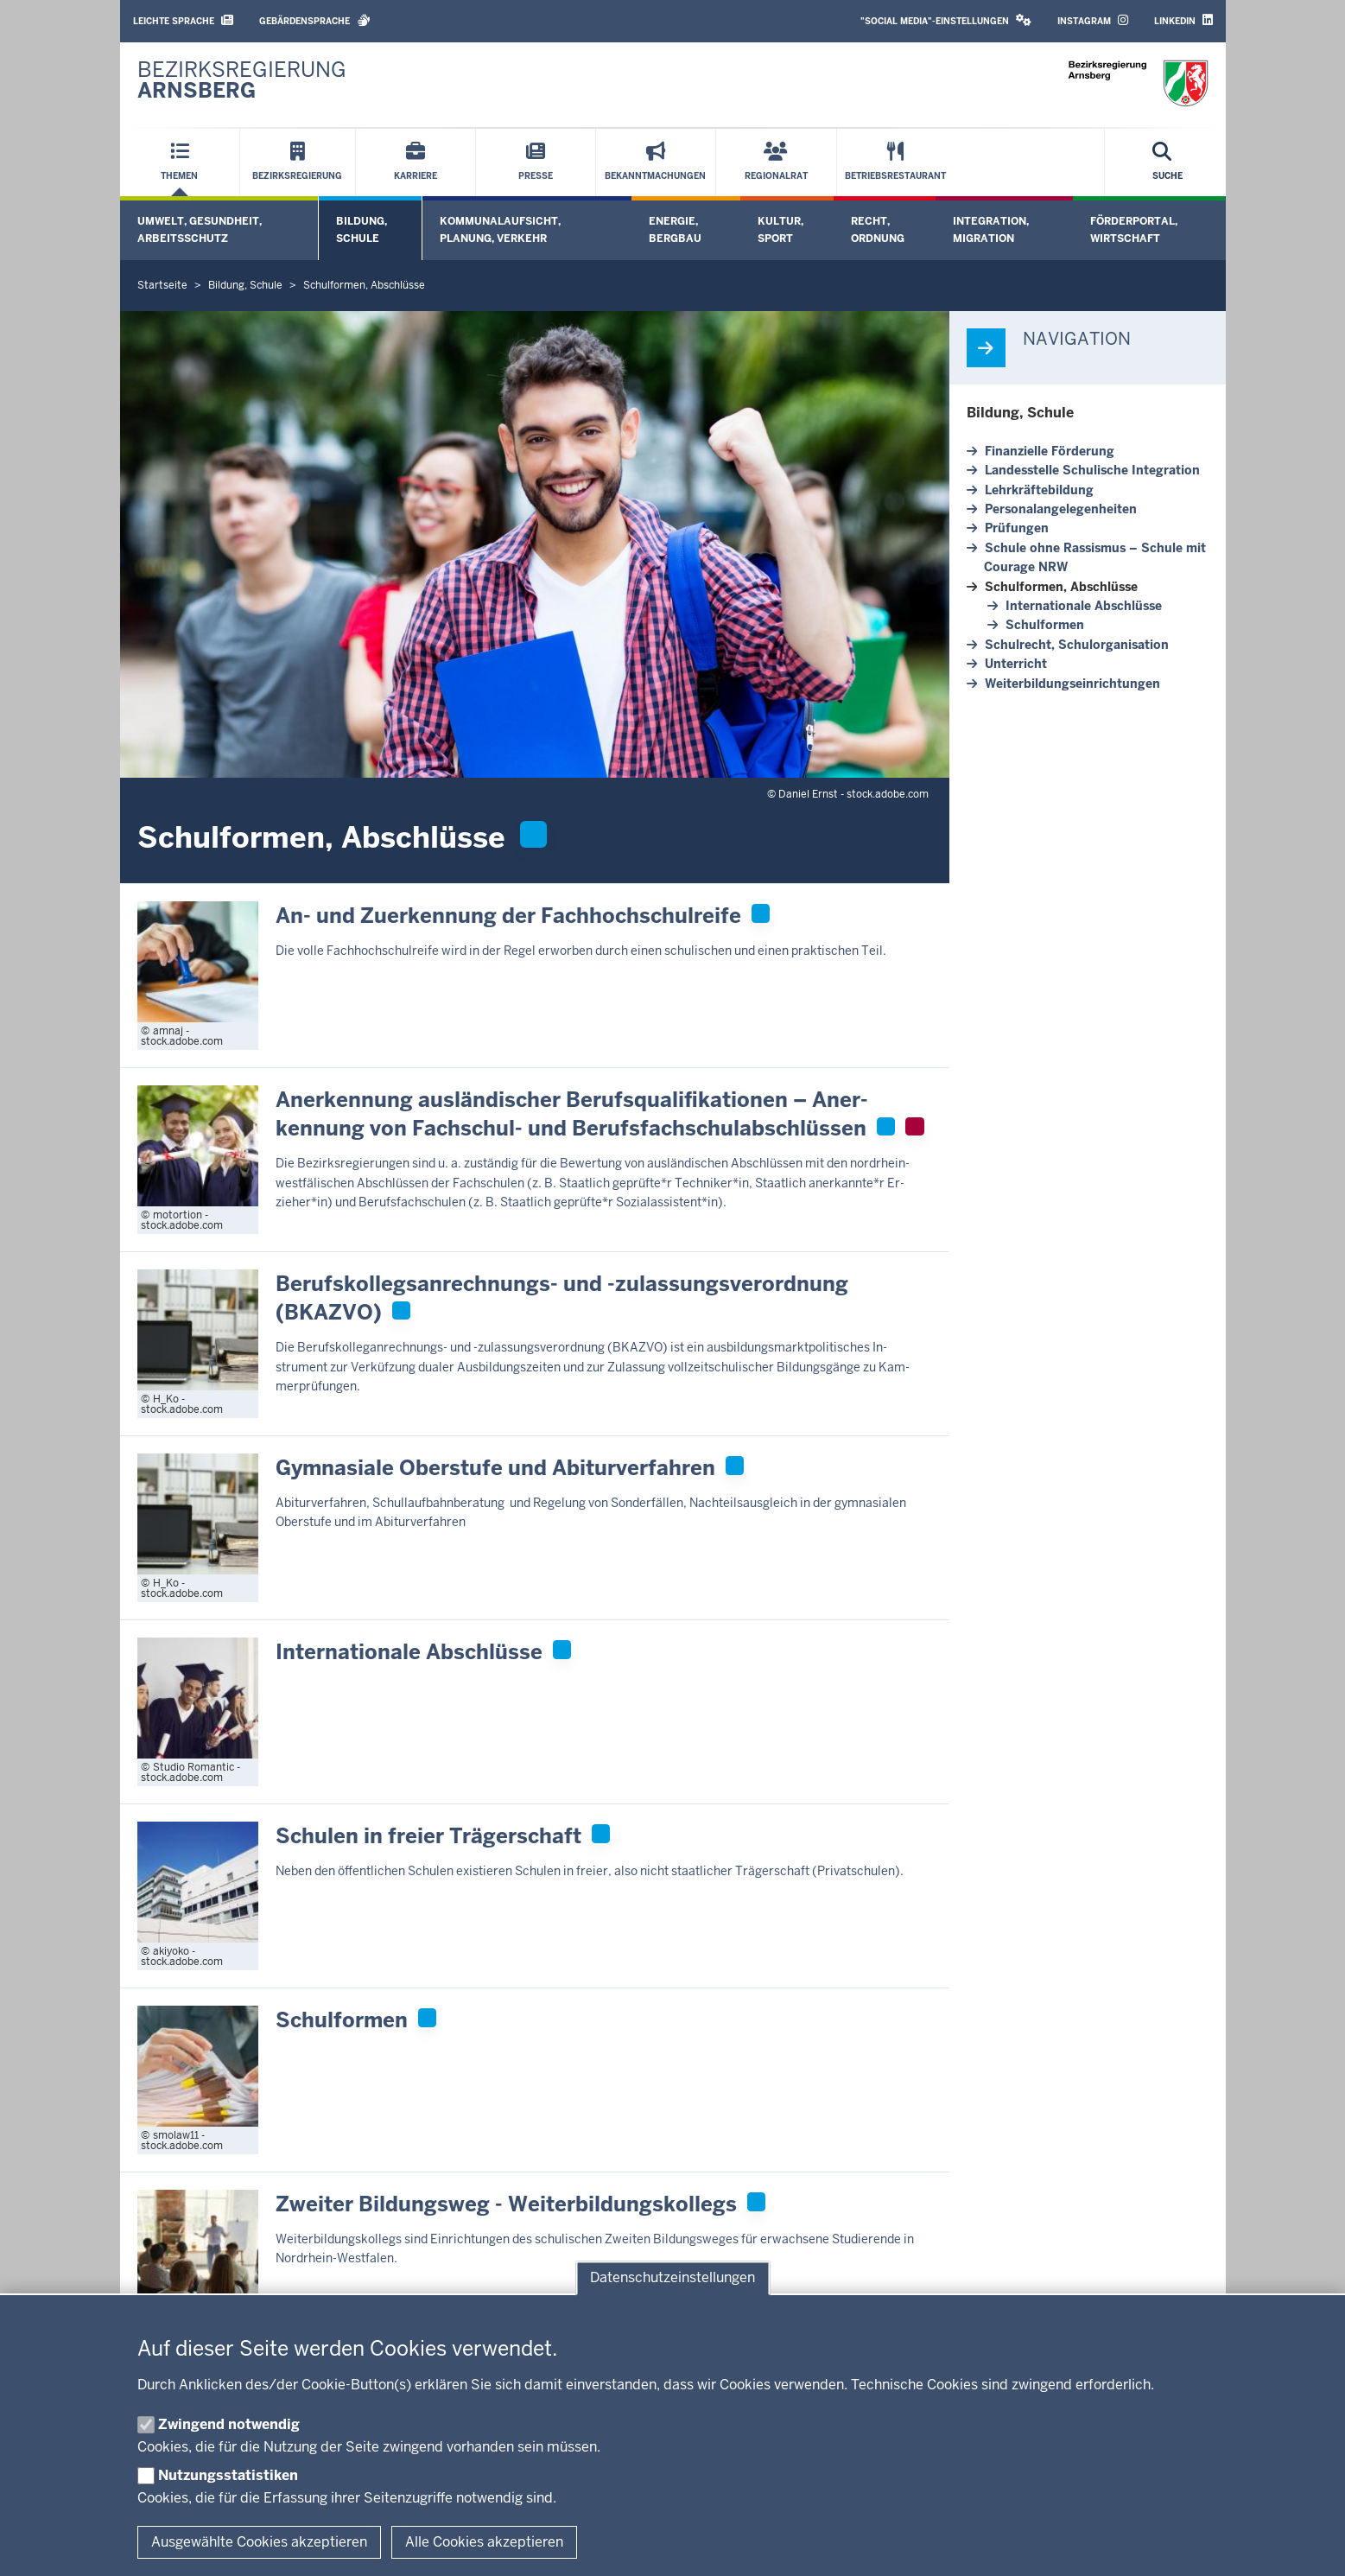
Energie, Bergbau (675, 229)
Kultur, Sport (780, 229)
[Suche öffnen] (1167, 162)
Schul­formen (1045, 625)
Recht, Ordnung (877, 229)
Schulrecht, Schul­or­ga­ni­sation (1077, 644)
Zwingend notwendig (229, 2424)
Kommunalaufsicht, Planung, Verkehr (500, 229)
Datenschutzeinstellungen (672, 2278)
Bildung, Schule (361, 229)
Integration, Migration (991, 229)
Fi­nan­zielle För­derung (1049, 451)
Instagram (1092, 20)
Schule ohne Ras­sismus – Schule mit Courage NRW (1095, 557)
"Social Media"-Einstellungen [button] (945, 20)
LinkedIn (1183, 20)
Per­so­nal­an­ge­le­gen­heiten (1061, 509)
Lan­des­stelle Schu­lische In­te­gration (1092, 470)
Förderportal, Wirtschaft (1133, 229)
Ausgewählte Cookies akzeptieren (259, 2542)
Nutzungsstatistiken (228, 2475)
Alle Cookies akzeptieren (484, 2542)
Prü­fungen (1017, 528)
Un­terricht (1016, 663)
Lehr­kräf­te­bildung (1039, 490)
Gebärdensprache (315, 20)
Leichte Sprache (183, 20)
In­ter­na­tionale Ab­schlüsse (1084, 606)
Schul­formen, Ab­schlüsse (1061, 587)
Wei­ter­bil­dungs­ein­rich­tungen (1072, 683)
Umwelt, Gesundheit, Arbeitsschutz (199, 229)
